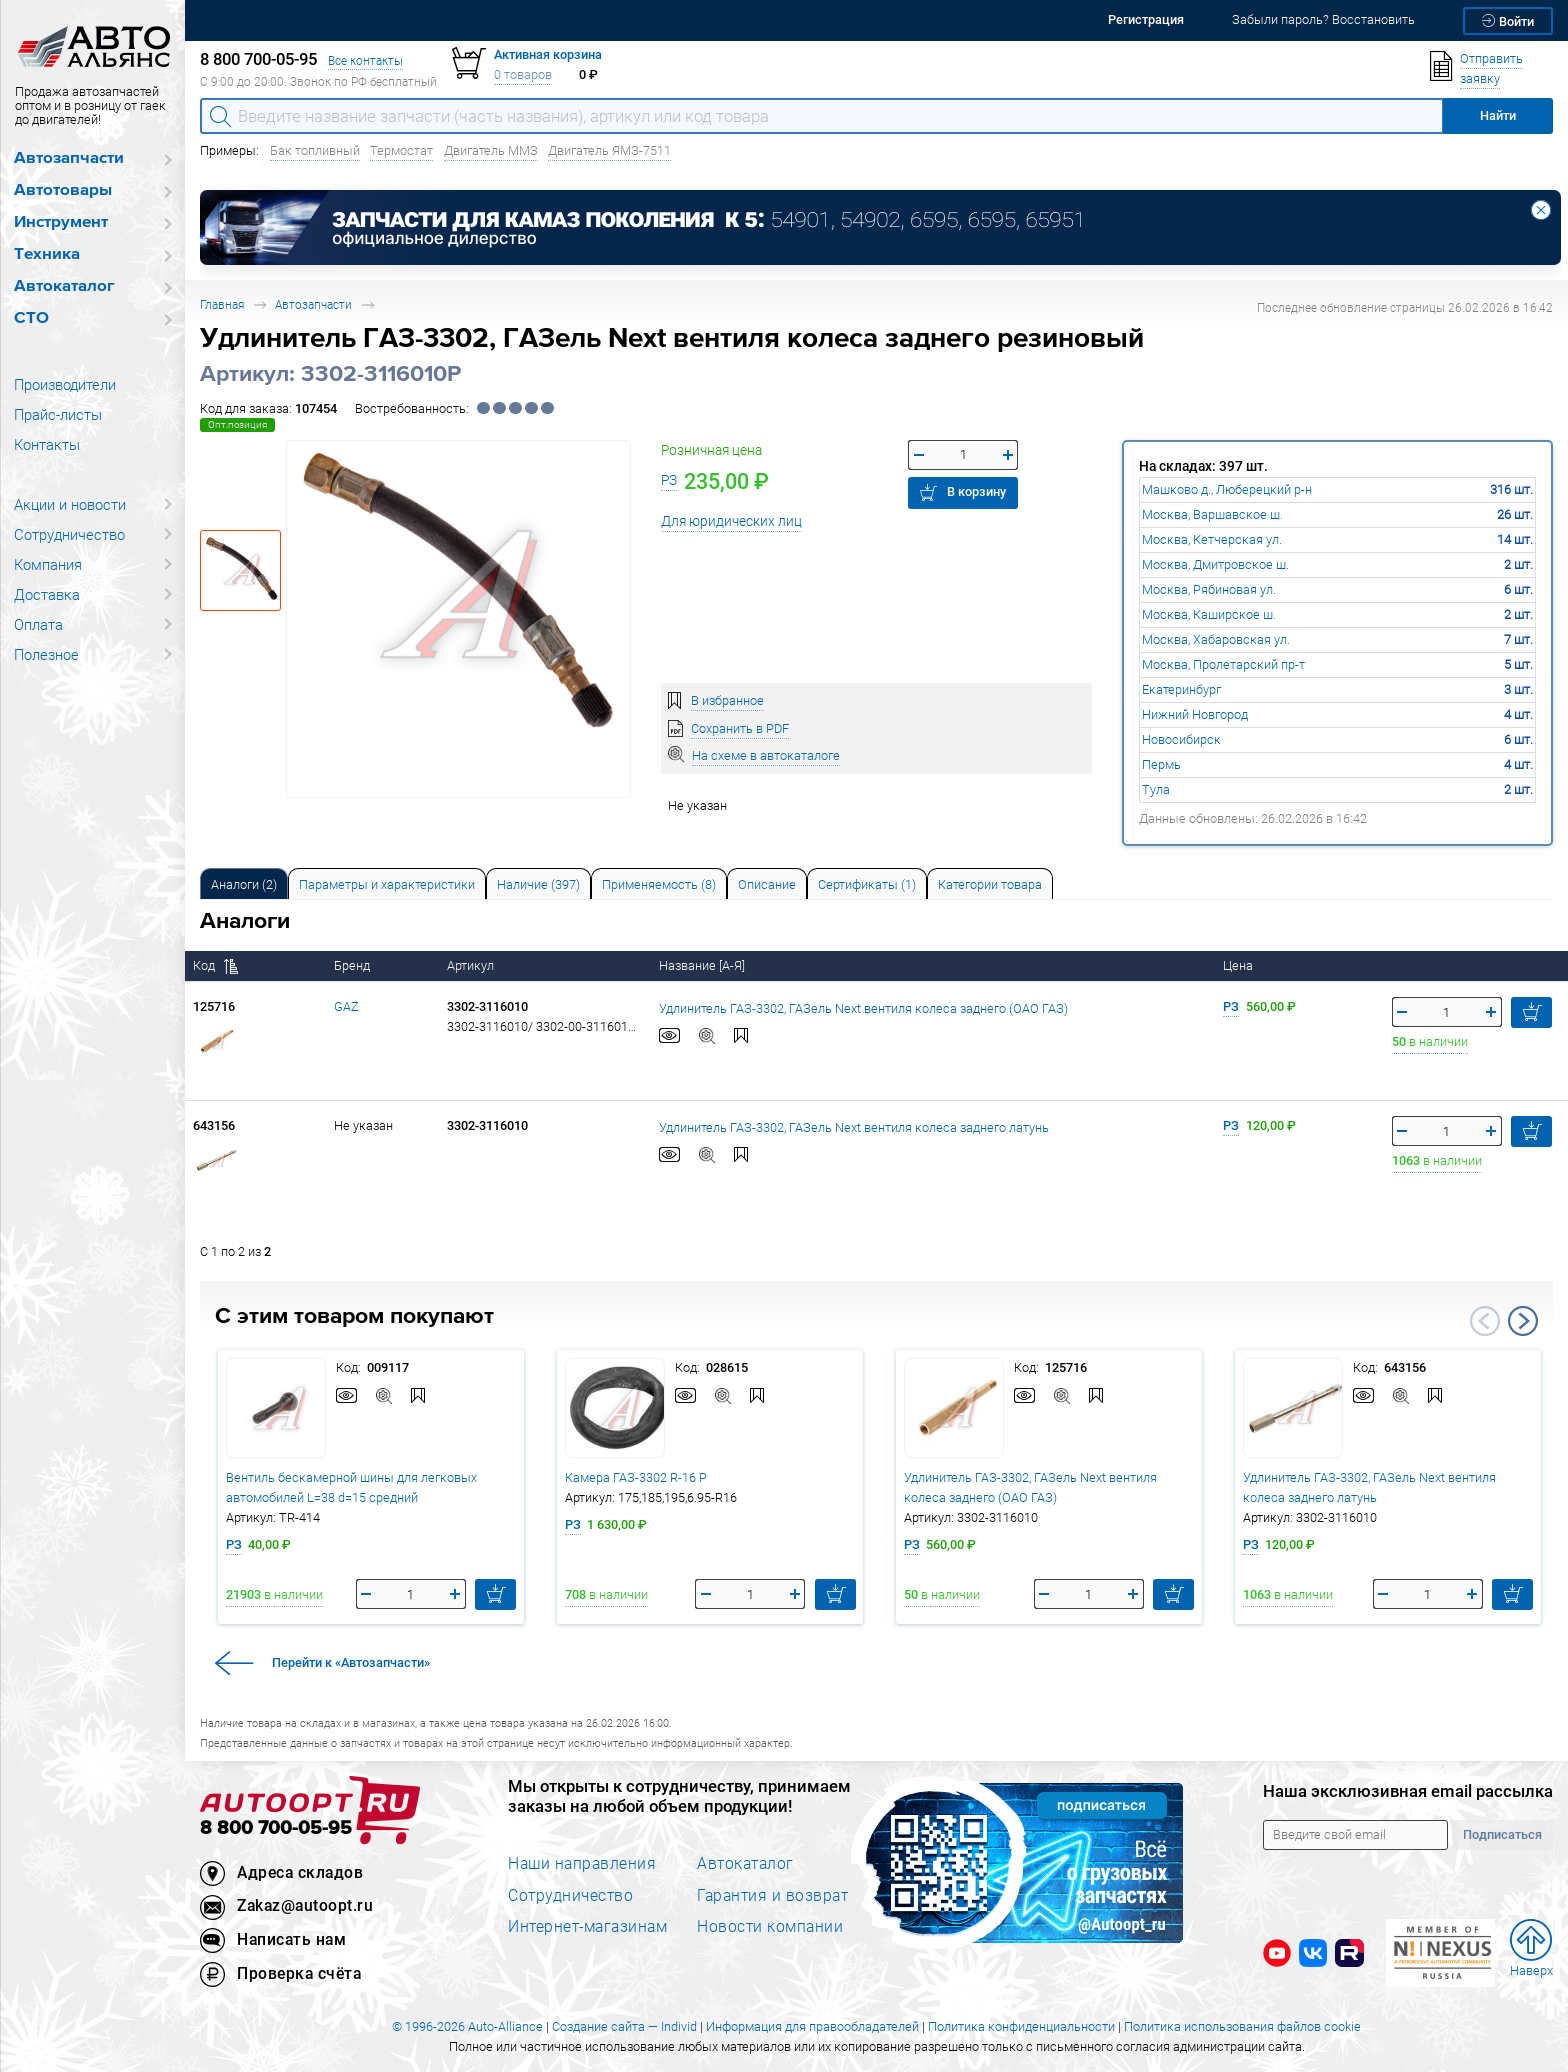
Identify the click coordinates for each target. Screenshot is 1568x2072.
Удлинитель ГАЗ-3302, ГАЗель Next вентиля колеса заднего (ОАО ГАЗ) (863, 1007)
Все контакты (365, 60)
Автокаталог (64, 286)
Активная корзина (548, 54)
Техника (47, 254)
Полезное (46, 654)
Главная (222, 304)
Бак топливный (315, 150)
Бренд (353, 965)
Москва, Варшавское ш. (1212, 514)
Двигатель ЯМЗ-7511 (609, 150)
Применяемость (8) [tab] (659, 884)
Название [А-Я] (703, 965)
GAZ (346, 1006)
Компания (48, 564)
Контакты (47, 444)
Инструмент (61, 222)
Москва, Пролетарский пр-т (1223, 664)
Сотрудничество (69, 534)
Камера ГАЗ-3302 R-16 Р (636, 1477)
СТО (31, 318)
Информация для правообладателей (812, 2026)
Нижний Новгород (1195, 714)
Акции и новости (70, 504)
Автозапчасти (69, 158)
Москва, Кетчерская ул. (1212, 539)
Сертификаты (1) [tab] (867, 884)
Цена (1239, 965)
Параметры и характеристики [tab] (387, 884)
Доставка (47, 594)
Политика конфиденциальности (1021, 2026)
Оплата (38, 624)
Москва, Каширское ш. (1209, 614)
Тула (1156, 789)
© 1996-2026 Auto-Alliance (467, 2026)
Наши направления (582, 1863)
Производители (65, 384)
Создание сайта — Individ (624, 2026)
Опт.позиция (237, 424)
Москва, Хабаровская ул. (1216, 639)
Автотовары (63, 190)
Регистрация (1146, 19)
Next (1523, 1321)
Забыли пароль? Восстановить (1323, 19)
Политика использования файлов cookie (1242, 2026)
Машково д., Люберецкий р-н (1227, 489)
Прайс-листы (58, 414)
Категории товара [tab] (990, 884)
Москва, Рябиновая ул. (1209, 589)
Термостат (401, 150)
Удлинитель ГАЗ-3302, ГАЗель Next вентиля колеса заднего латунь (854, 1126)
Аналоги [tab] (244, 884)
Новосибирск (1181, 739)
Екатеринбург (1181, 689)
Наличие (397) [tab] (538, 884)
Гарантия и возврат (772, 1895)
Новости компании (770, 1926)
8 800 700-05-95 (276, 1828)
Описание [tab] (767, 884)
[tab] (244, 883)
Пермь (1161, 764)
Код (215, 965)
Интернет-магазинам (587, 1926)
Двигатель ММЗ (491, 150)
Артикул (472, 965)
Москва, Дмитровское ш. (1215, 564)
